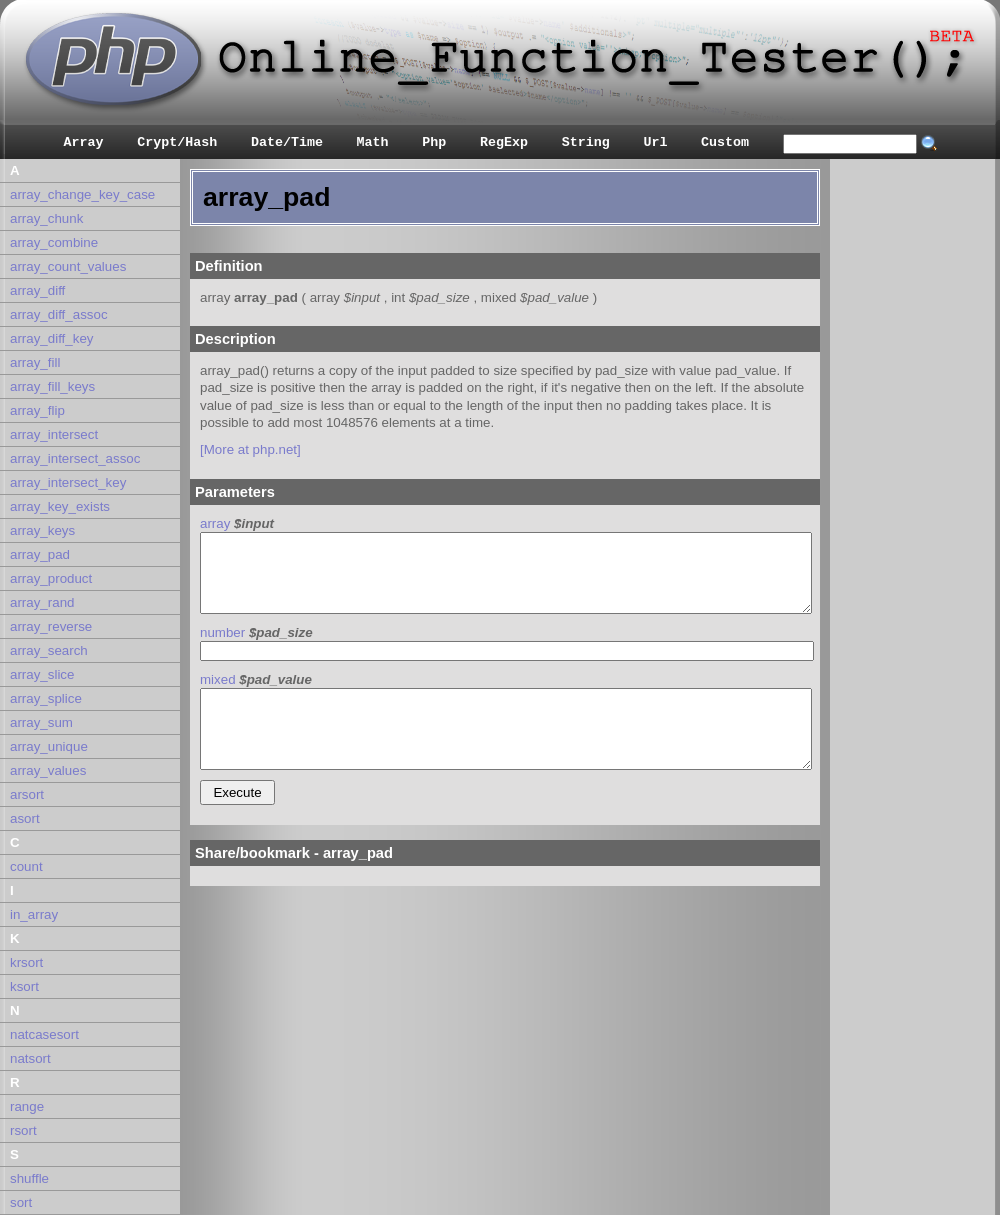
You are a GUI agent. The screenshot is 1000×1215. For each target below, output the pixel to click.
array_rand (42, 602)
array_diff (37, 290)
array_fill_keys (52, 386)
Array (84, 142)
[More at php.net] (250, 449)
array (215, 523)
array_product (51, 578)
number (222, 632)
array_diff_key (51, 338)
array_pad (40, 554)
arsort (27, 794)
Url (655, 142)
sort (21, 1202)
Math (373, 142)
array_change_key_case (82, 194)
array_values (48, 770)
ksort (24, 986)
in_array (34, 914)
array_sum (41, 722)
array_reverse (51, 626)
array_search (49, 650)
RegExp (504, 142)
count (26, 866)
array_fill (35, 362)
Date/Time (287, 142)
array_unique (49, 746)
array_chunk (46, 218)
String (586, 142)
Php (434, 142)
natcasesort (44, 1034)
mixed (218, 679)
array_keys (42, 530)
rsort (23, 1130)
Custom (725, 142)
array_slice (42, 674)
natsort (30, 1058)
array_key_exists (60, 506)
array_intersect (54, 434)
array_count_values (68, 266)
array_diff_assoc (59, 314)
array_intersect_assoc (75, 458)
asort (25, 818)
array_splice (46, 698)
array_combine (54, 242)
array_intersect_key (68, 482)
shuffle (29, 1178)
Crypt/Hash (177, 142)
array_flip (37, 410)
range (27, 1106)
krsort (26, 962)
